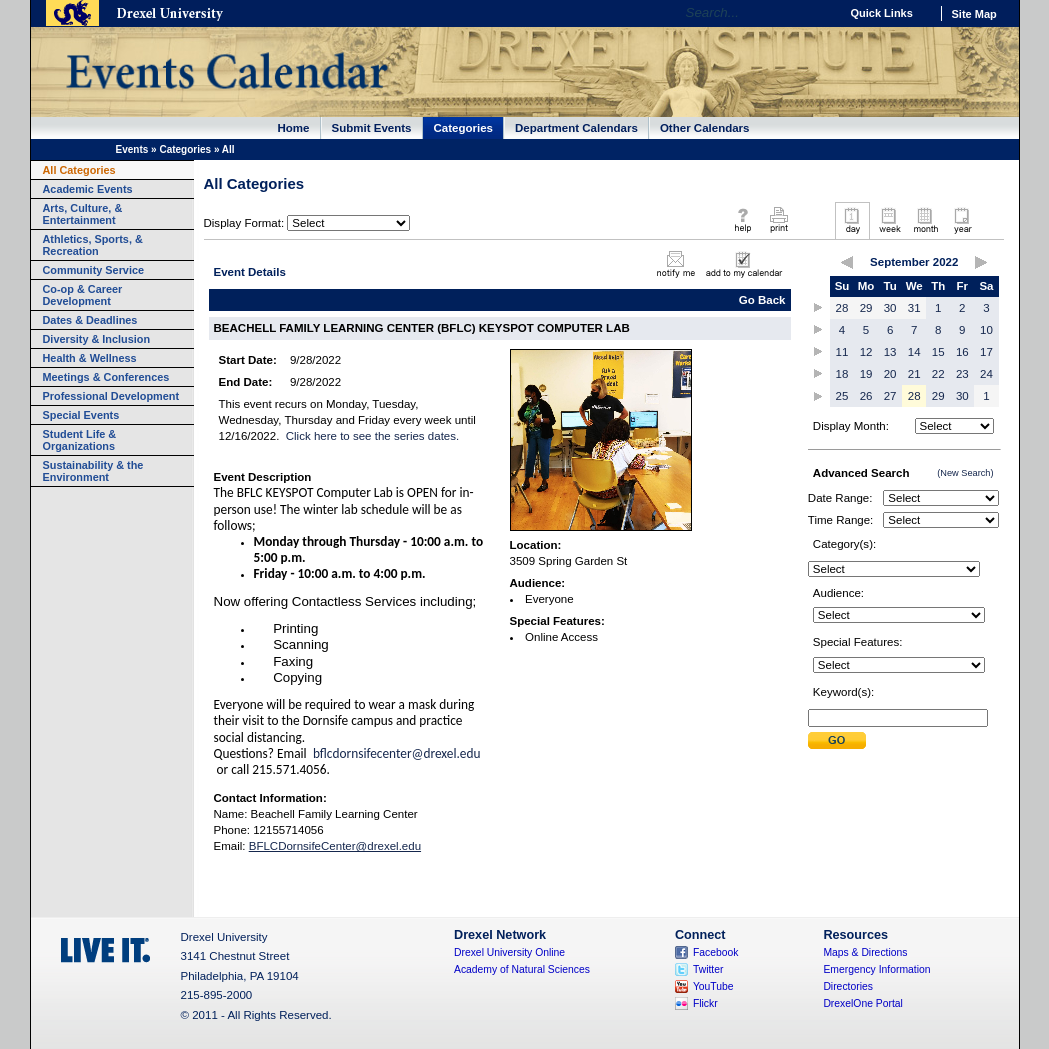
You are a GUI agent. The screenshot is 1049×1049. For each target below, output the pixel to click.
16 (962, 352)
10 (986, 330)
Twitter (708, 969)
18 (842, 374)
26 (866, 396)
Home (294, 128)
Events (132, 149)
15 (938, 352)
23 (962, 374)
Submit (837, 740)
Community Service (94, 270)
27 (890, 396)
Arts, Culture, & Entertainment (83, 214)
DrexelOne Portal (862, 1003)
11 (842, 352)
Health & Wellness (90, 358)
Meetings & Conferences (106, 377)
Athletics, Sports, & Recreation (93, 245)
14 (914, 352)
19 (866, 374)
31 (914, 308)
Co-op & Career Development (83, 295)
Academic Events (88, 189)
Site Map (974, 14)
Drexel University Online (509, 952)
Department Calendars (576, 128)
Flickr (705, 1003)
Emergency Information (876, 969)
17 (986, 352)
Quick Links (882, 13)
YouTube (713, 986)
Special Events (81, 415)
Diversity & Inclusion (97, 339)
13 (890, 352)
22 (938, 374)
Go (819, 13)
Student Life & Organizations (80, 440)
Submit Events (372, 128)
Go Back (762, 300)
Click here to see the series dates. (372, 436)
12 (866, 352)
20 (890, 374)
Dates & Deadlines (90, 320)
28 (842, 308)
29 (866, 308)
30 (890, 308)
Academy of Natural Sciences (522, 969)
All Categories (79, 170)
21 (914, 374)
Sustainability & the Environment (93, 471)
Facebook (716, 952)
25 (842, 396)
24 (986, 374)
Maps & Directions (865, 952)
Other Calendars (705, 128)
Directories (848, 986)
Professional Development (111, 396)
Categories (464, 128)
